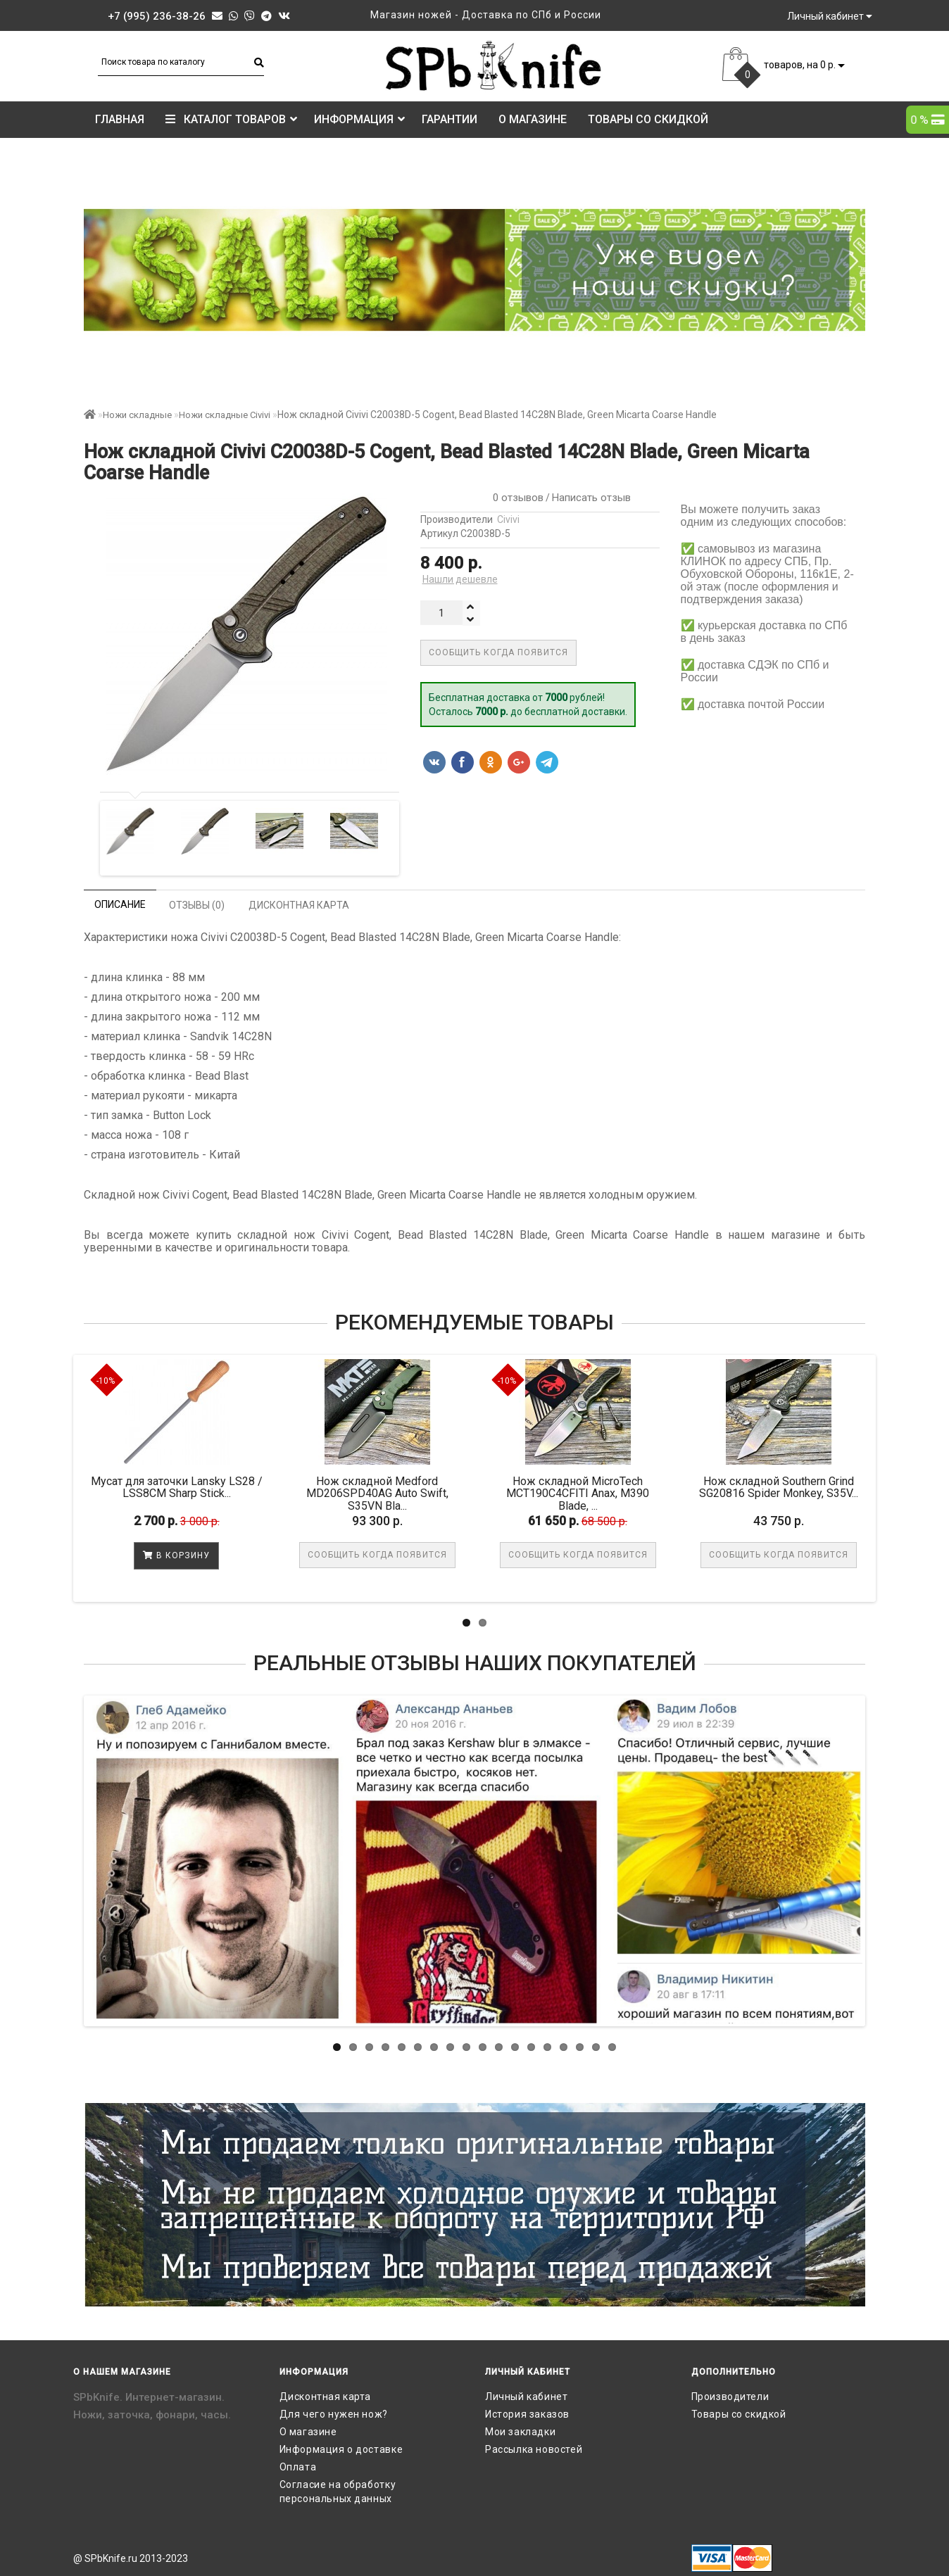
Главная (119, 119)
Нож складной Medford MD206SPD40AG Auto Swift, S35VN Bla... (377, 1494)
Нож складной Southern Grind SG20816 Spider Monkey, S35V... (778, 1488)
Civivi (508, 519)
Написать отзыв (591, 497)
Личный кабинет (526, 2396)
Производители (730, 2396)
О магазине (532, 119)
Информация (359, 119)
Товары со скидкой (648, 119)
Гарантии (449, 119)
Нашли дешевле (460, 579)
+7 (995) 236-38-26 (157, 16)
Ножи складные (137, 415)
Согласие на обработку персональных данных (337, 2491)
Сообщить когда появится (498, 652)
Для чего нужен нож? (333, 2414)
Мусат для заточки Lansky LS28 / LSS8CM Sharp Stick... (177, 1488)
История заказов (527, 2414)
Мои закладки (520, 2431)
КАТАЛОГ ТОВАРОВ (231, 119)
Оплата (298, 2467)
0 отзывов (515, 497)
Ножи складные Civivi (224, 415)
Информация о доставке (341, 2449)
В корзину (176, 1555)
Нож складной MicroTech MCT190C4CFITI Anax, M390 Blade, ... (577, 1494)
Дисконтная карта (325, 2396)
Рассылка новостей (533, 2449)
